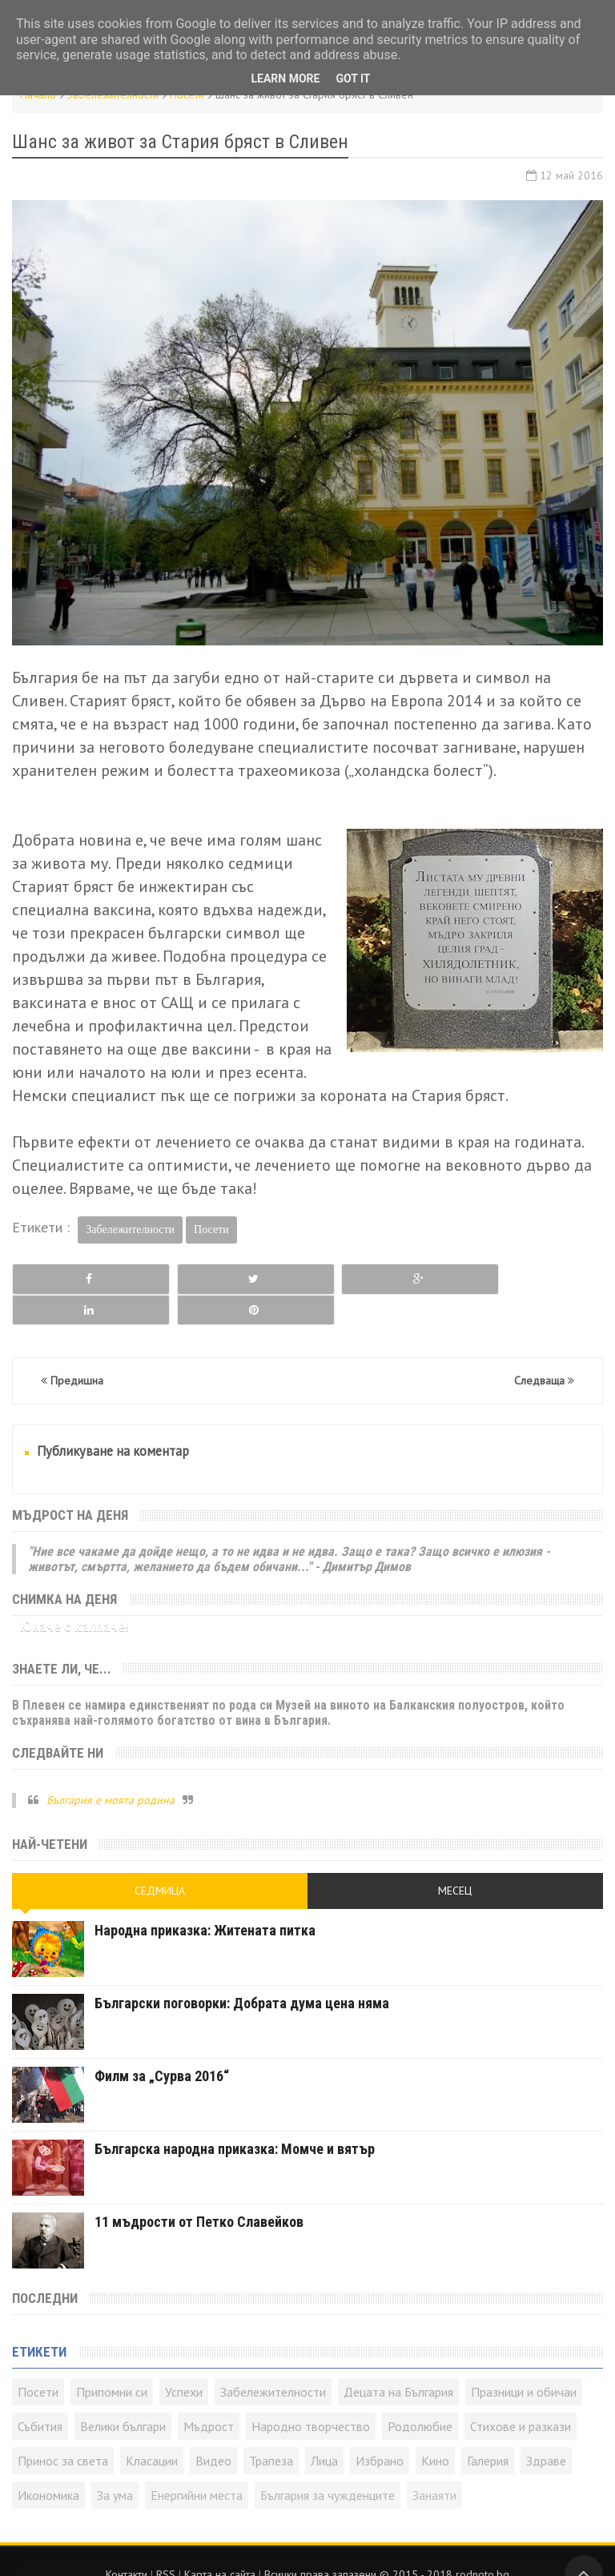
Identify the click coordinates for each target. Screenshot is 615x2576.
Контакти (126, 2544)
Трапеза (271, 2430)
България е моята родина (110, 1769)
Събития (40, 2396)
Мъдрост (208, 2396)
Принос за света (63, 2430)
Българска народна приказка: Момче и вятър (234, 2118)
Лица (324, 2430)
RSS (165, 2544)
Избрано (380, 2430)
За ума (115, 2465)
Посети (211, 1230)
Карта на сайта (219, 2544)
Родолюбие (420, 2396)
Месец (455, 1860)
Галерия (487, 2430)
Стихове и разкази (520, 2396)
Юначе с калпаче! (74, 1594)
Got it (353, 78)
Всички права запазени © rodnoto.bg (386, 2544)
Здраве (546, 2430)
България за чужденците (327, 2465)
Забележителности (130, 1230)
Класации (152, 2430)
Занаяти (434, 2465)
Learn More (285, 78)
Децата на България (398, 2361)
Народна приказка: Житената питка (205, 1899)
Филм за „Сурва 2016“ (161, 2045)
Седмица (160, 1860)
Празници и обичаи (524, 2361)
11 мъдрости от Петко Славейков (198, 2191)
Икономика (48, 2465)
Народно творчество (310, 2396)
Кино (435, 2430)
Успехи (184, 2361)
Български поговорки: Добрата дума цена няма (241, 1972)
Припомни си (111, 2361)
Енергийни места (197, 2465)
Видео (213, 2430)
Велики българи (123, 2396)
